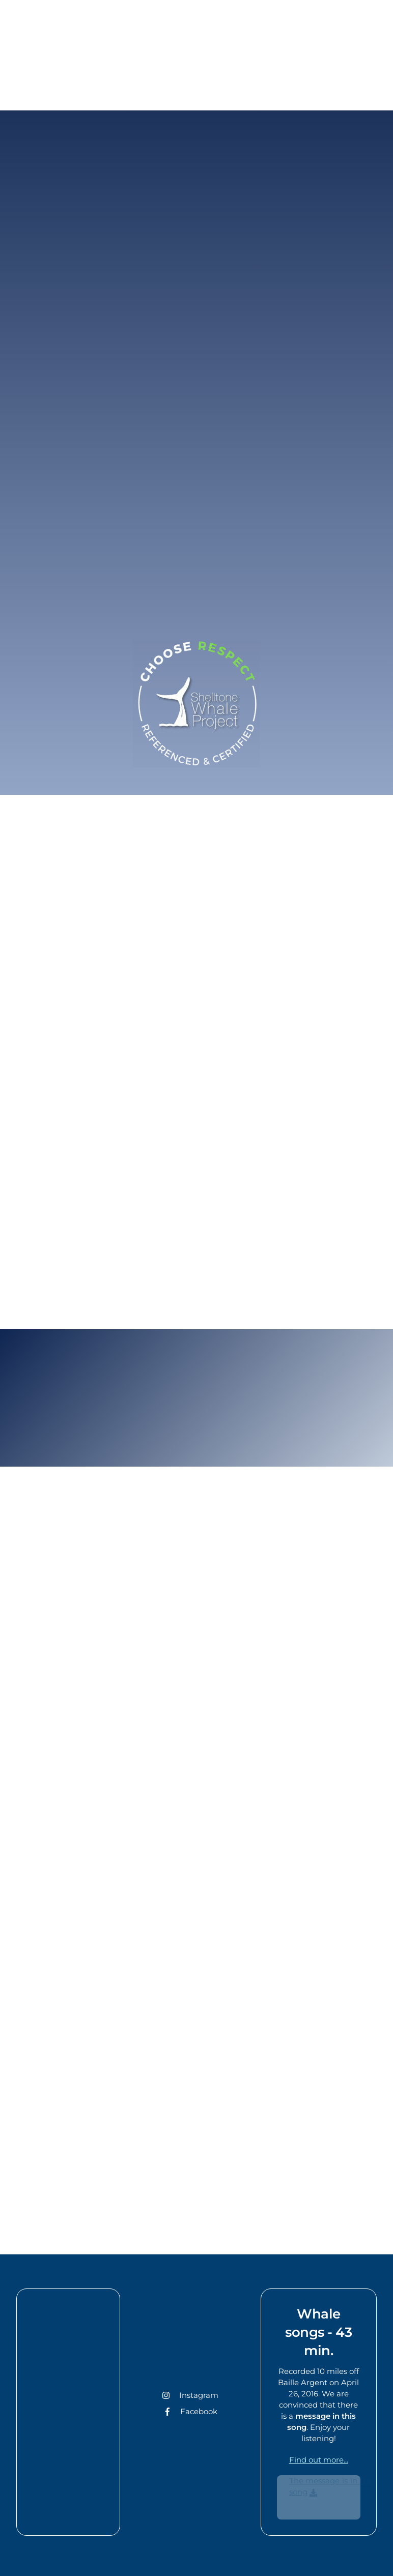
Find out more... (318, 2460)
